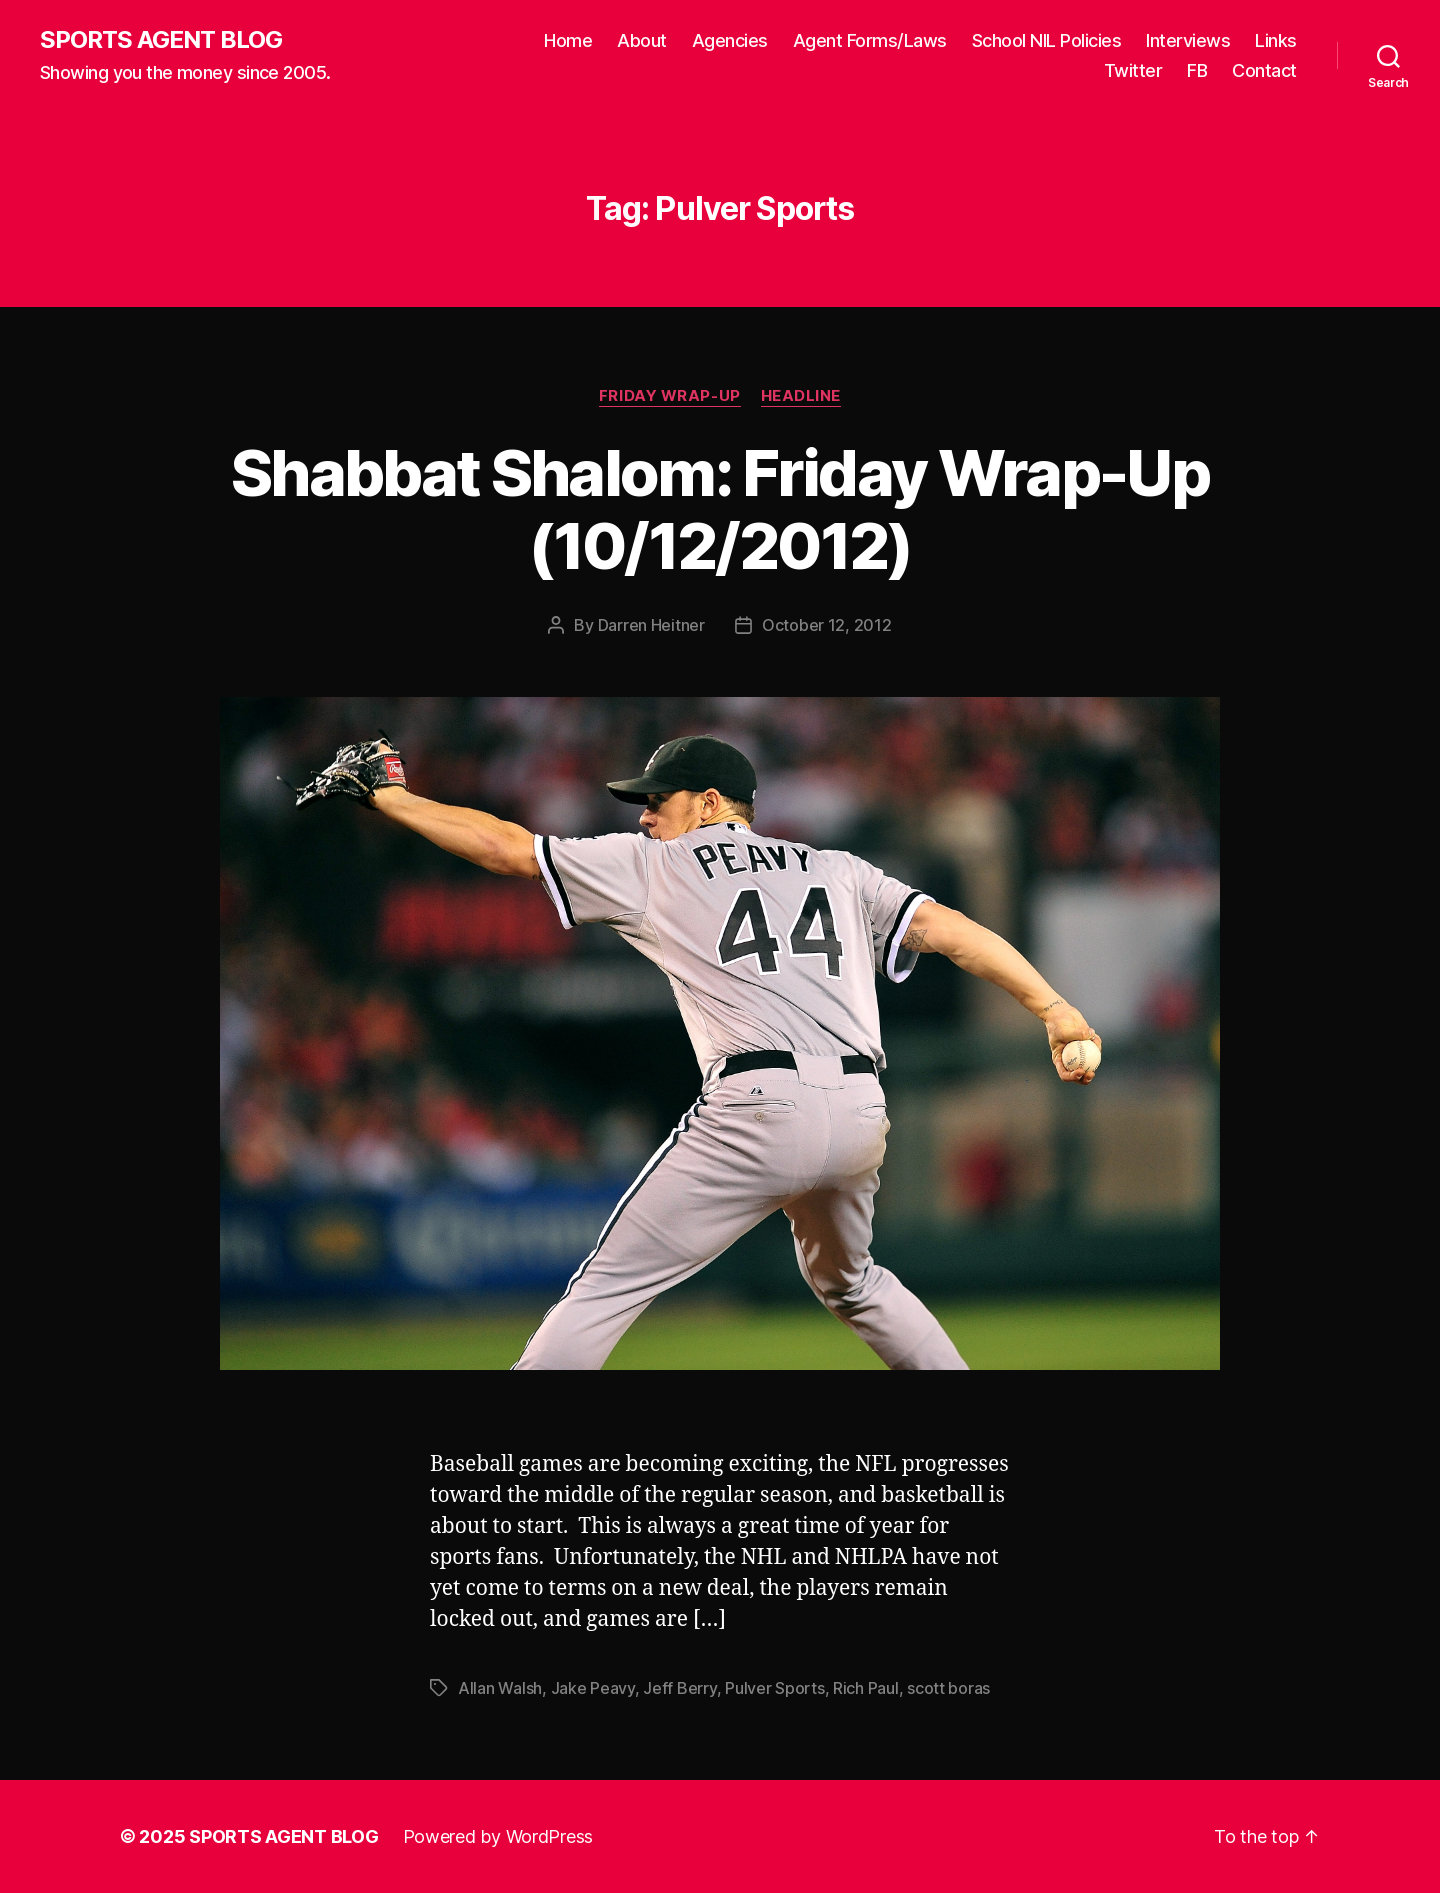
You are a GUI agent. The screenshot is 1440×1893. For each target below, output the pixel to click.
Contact (1264, 70)
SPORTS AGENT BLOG (161, 40)
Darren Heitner (651, 625)
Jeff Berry (679, 1688)
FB (1197, 70)
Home (568, 40)
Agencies (730, 40)
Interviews (1188, 40)
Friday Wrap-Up (670, 396)
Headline (801, 396)
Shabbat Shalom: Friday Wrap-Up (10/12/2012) (720, 509)
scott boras (948, 1688)
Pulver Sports (775, 1688)
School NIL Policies (1047, 40)
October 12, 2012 (827, 625)
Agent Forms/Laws (870, 40)
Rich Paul (866, 1688)
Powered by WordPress (498, 1836)
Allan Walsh (500, 1688)
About (642, 40)
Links (1276, 40)
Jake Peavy (593, 1688)
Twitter (1133, 70)
